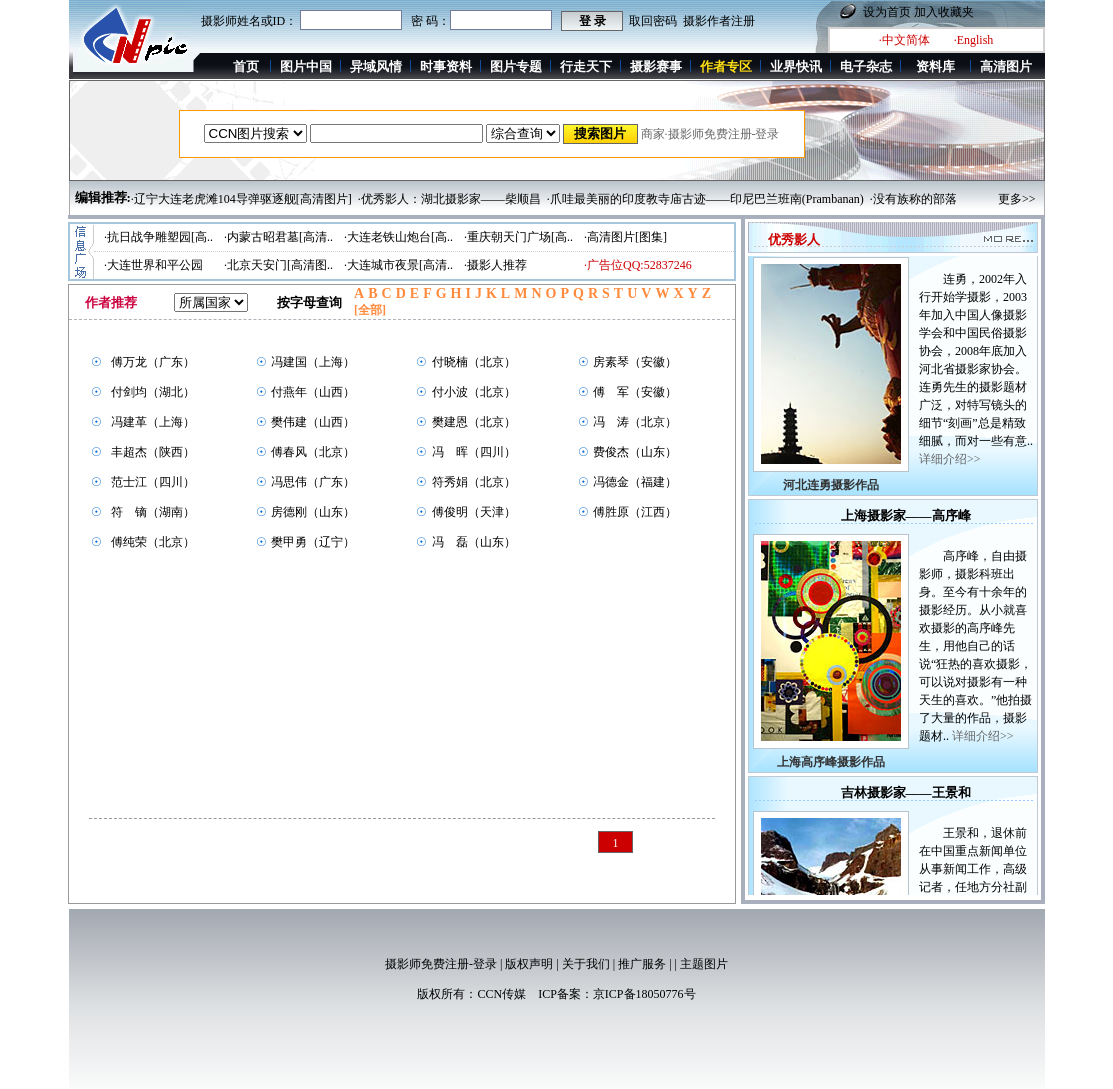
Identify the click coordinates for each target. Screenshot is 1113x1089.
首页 (246, 66)
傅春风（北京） (313, 452)
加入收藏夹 (944, 12)
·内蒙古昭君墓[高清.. (278, 237)
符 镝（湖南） (153, 512)
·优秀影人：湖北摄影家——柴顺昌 (449, 199)
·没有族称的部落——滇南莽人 (949, 199)
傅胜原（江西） (635, 512)
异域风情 (376, 66)
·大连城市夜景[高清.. (398, 265)
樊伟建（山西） (313, 422)
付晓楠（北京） (474, 362)
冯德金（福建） (635, 482)
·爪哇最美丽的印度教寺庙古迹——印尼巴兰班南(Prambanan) (705, 199)
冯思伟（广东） (313, 482)
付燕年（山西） (313, 392)
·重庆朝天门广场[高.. (518, 237)
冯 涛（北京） (635, 422)
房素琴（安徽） (635, 362)
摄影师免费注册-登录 (441, 964)
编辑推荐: (103, 197)
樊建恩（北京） (474, 422)
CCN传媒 (501, 994)
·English (974, 40)
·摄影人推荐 (495, 265)
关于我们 (586, 964)
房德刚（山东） (313, 512)
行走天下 (586, 66)
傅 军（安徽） (635, 392)
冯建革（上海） (153, 422)
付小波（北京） (474, 392)
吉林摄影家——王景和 (906, 797)
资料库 (935, 66)
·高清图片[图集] (625, 237)
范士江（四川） (153, 482)
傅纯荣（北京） (153, 542)
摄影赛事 (656, 66)
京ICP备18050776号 (644, 994)
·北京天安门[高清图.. (278, 265)
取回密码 (653, 21)
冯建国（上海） (313, 362)
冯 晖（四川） (474, 452)
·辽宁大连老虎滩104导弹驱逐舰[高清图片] (241, 199)
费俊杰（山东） (635, 452)
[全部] (370, 310)
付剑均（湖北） (153, 392)
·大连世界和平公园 (153, 265)
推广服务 (642, 964)
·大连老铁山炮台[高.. (398, 237)
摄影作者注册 (719, 21)
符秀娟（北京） (474, 482)
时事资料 (446, 66)
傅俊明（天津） (474, 512)
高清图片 (1006, 66)
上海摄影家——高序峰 (906, 520)
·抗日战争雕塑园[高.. (158, 237)
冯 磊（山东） (474, 542)
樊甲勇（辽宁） (313, 542)
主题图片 (704, 964)
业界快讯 (796, 66)
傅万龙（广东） (153, 362)
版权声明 (529, 964)
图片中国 (306, 66)
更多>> (1017, 199)
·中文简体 (904, 40)
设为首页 (887, 12)
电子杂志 (866, 66)
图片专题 (516, 66)
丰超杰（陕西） (153, 452)
